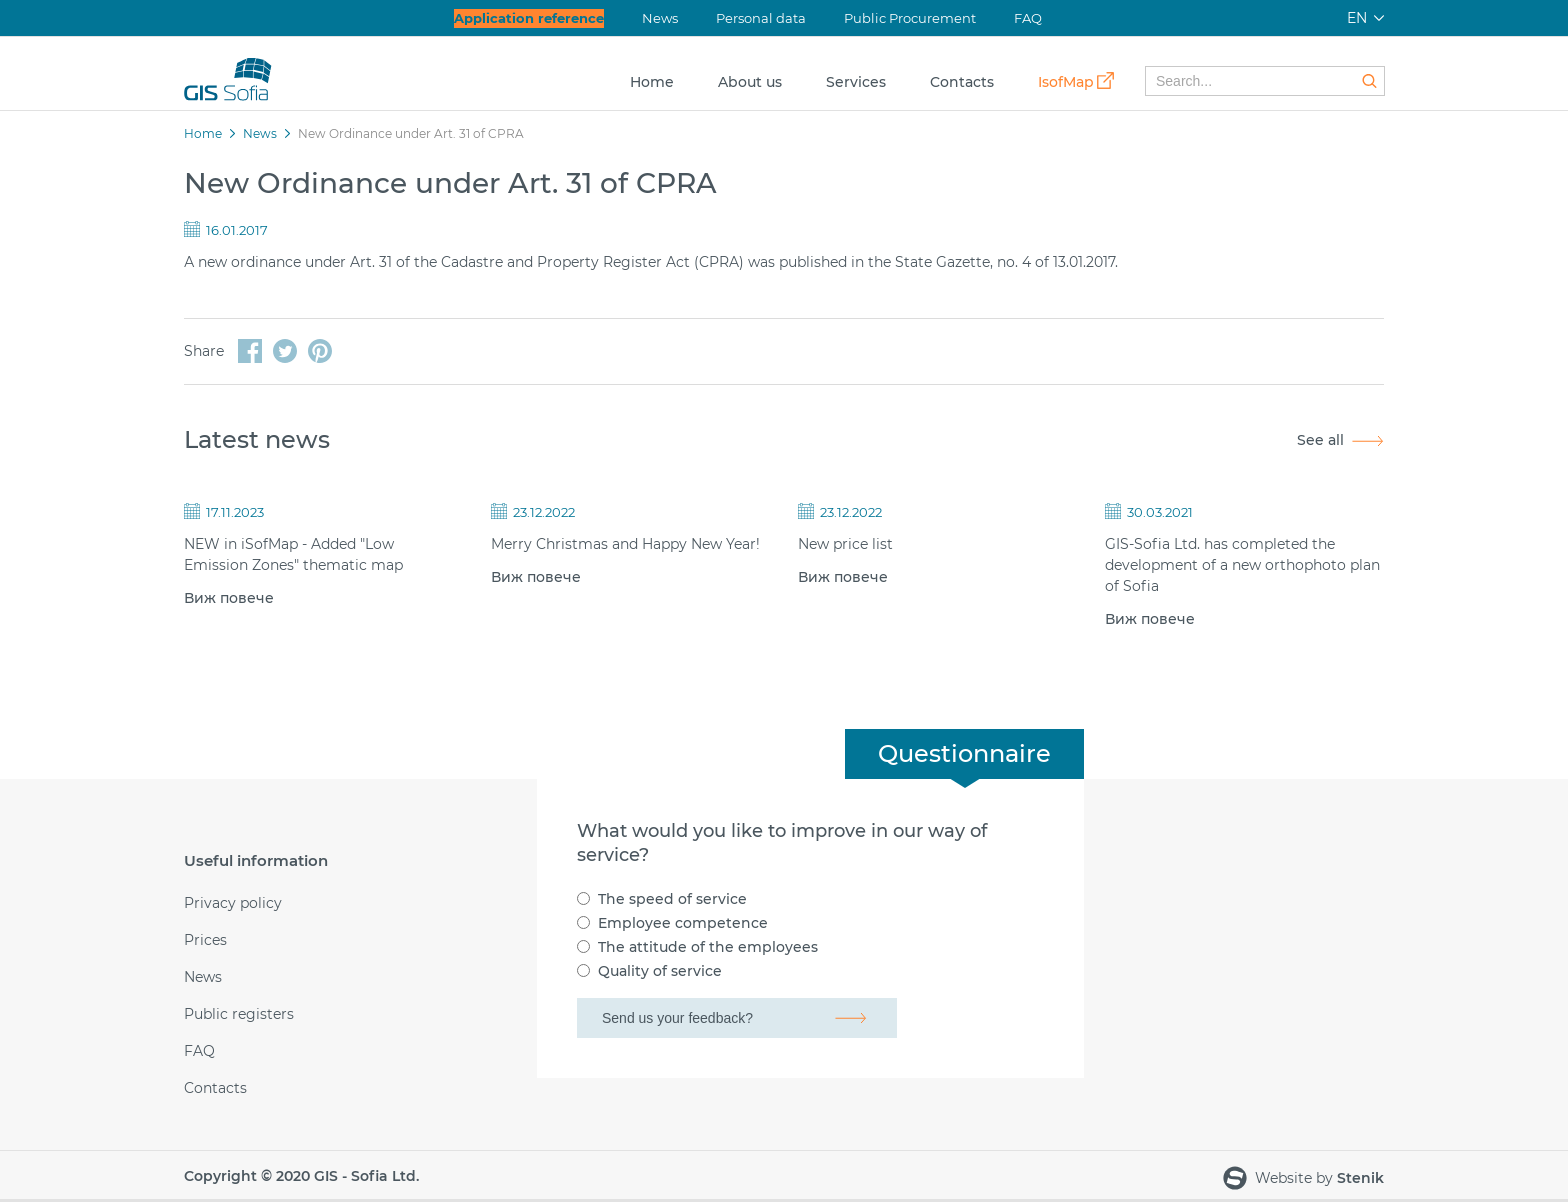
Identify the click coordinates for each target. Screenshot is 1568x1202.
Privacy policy (233, 903)
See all (1320, 440)
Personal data (761, 18)
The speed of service (672, 899)
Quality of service (660, 971)
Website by (1303, 1179)
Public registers (239, 1014)
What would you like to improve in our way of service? (782, 843)
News (660, 18)
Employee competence (683, 923)
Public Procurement (910, 18)
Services (856, 82)
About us (750, 82)
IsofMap (1066, 82)
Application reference (529, 18)
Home (652, 82)
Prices (205, 940)
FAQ (1028, 18)
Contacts (962, 82)
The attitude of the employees (708, 947)
